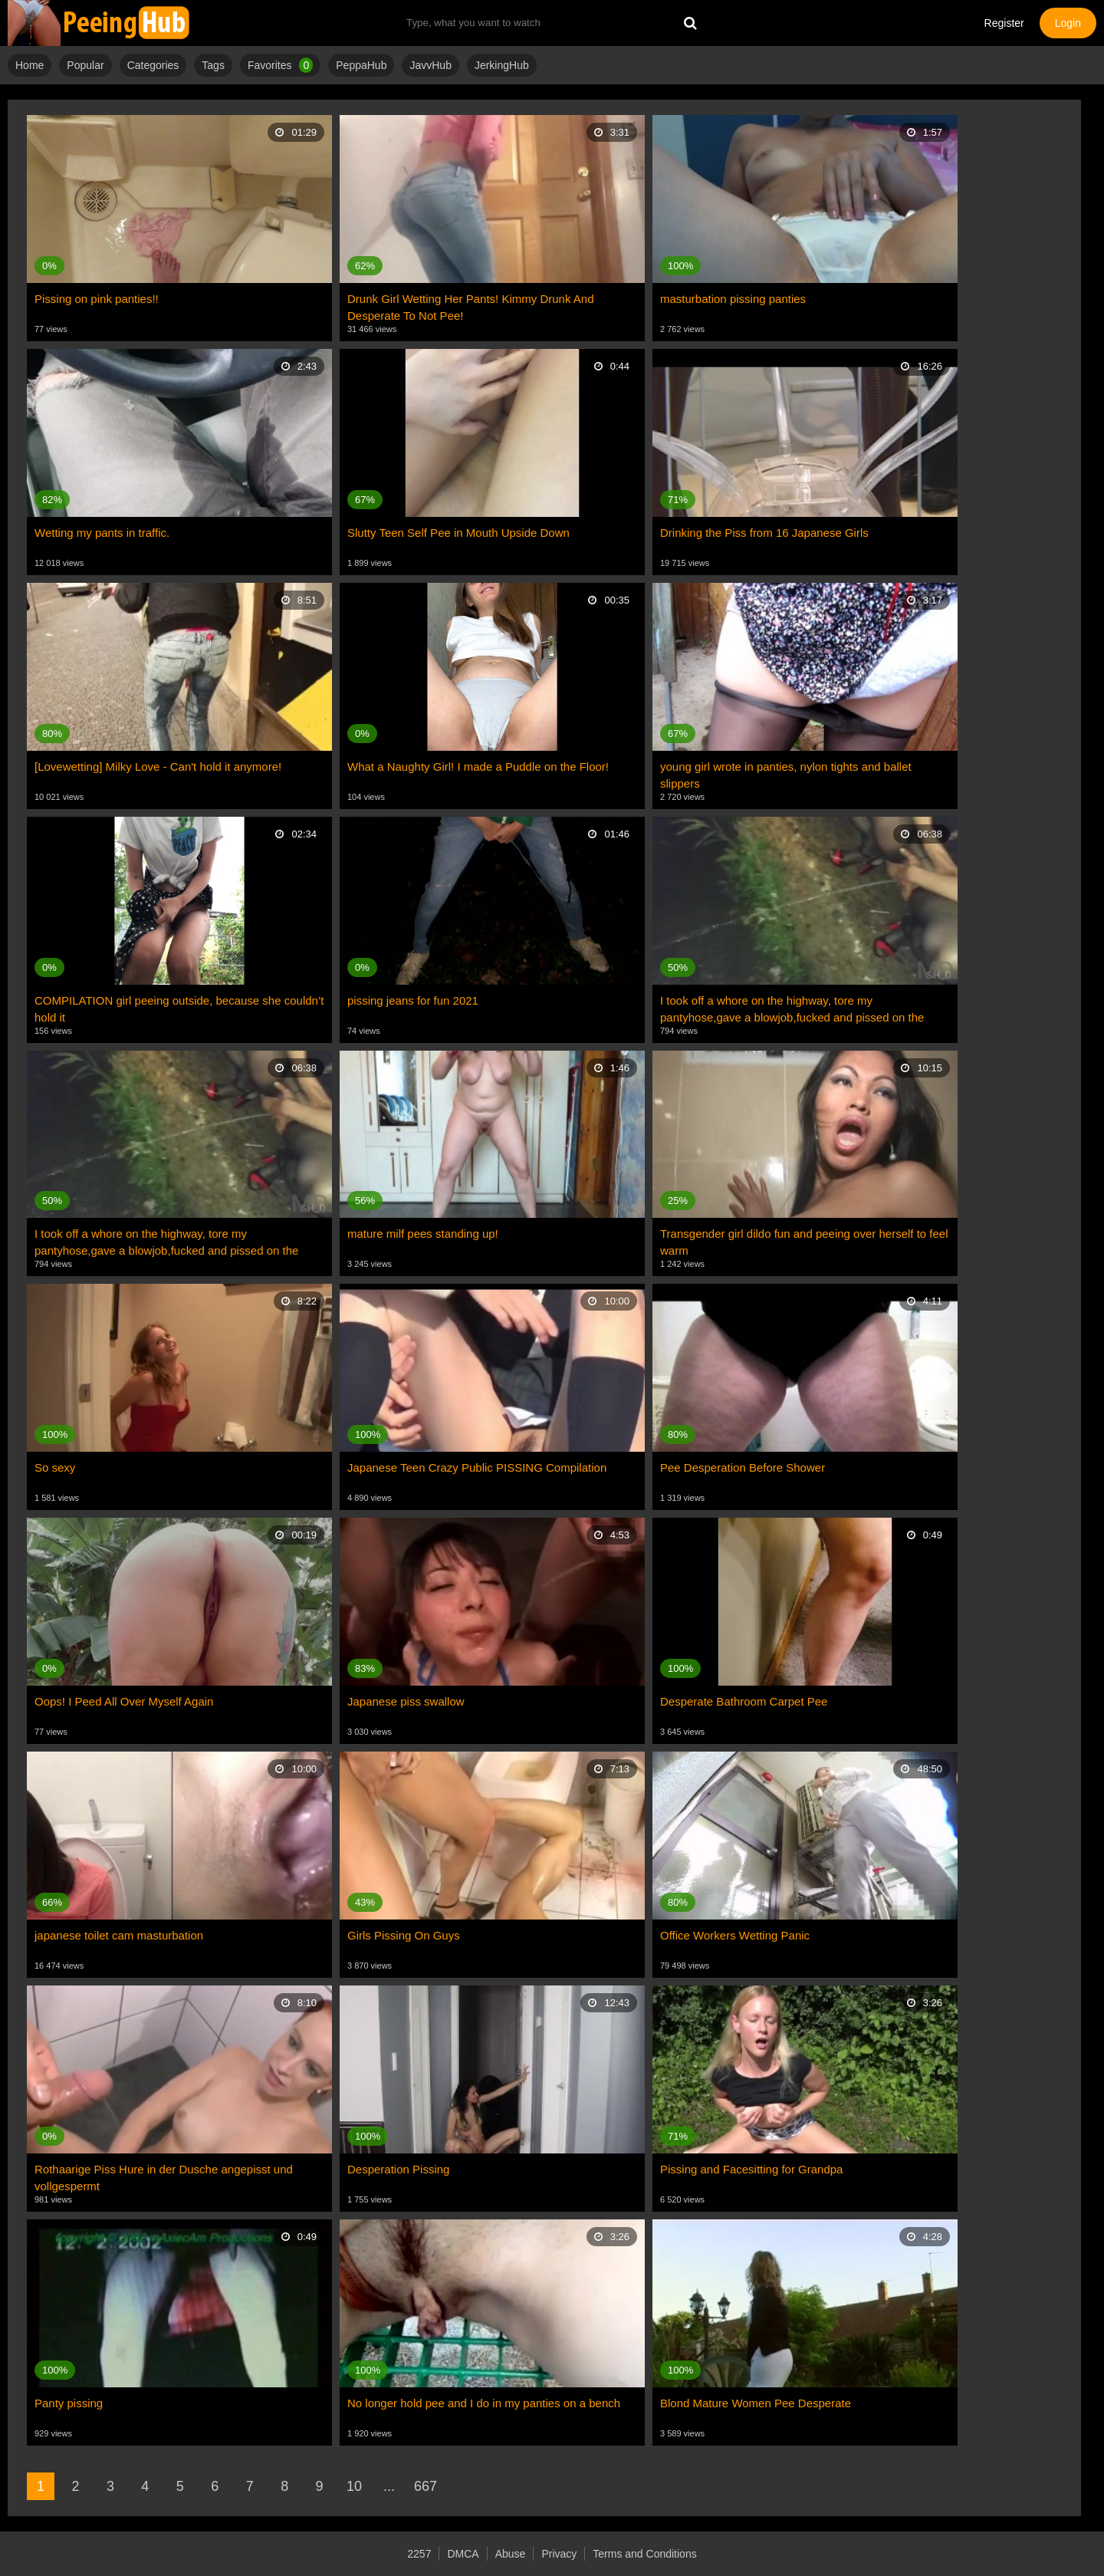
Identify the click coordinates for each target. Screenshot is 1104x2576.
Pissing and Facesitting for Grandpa (751, 2169)
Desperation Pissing (398, 2169)
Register (1004, 23)
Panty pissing (68, 2403)
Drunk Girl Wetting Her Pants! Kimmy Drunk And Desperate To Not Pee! (470, 307)
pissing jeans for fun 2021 (412, 1000)
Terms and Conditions (644, 2554)
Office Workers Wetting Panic (735, 1935)
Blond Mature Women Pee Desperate (755, 2403)
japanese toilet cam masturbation (118, 1935)
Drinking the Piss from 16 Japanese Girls (764, 532)
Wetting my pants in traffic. (101, 532)
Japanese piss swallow (406, 1701)
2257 (419, 2554)
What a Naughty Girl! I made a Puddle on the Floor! (478, 766)
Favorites (280, 65)
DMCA (462, 2554)
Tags (213, 65)
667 (425, 2486)
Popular (85, 65)
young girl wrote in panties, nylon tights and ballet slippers (786, 775)
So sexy (54, 1467)
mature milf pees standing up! (422, 1233)
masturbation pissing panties (733, 298)
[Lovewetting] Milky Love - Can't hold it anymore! (157, 766)
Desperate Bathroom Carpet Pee (743, 1701)
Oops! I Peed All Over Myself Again (123, 1701)
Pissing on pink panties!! (96, 298)
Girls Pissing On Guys (403, 1935)
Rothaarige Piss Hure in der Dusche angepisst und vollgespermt (163, 2178)
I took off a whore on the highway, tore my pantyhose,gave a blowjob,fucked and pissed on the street (792, 1010)
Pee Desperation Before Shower (742, 1467)
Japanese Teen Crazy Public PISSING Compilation (476, 1467)
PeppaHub (361, 65)
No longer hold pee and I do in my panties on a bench (483, 2403)
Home (29, 65)
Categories (153, 65)
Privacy (559, 2554)
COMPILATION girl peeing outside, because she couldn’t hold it (179, 1009)
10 (354, 2486)
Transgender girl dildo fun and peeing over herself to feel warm (804, 1242)
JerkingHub (502, 65)
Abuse (510, 2554)
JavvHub (430, 65)
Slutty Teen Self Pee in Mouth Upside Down (458, 532)
